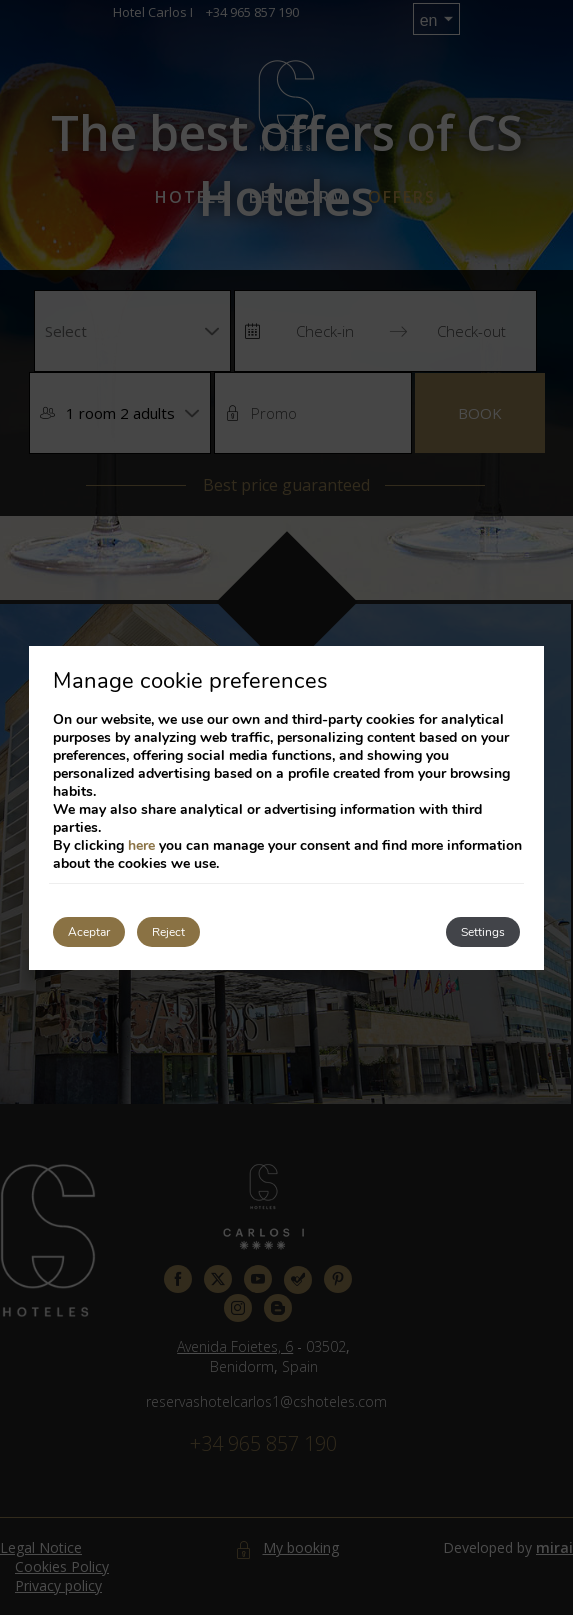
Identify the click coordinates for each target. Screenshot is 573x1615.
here (141, 845)
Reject (168, 932)
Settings (483, 932)
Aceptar (89, 932)
